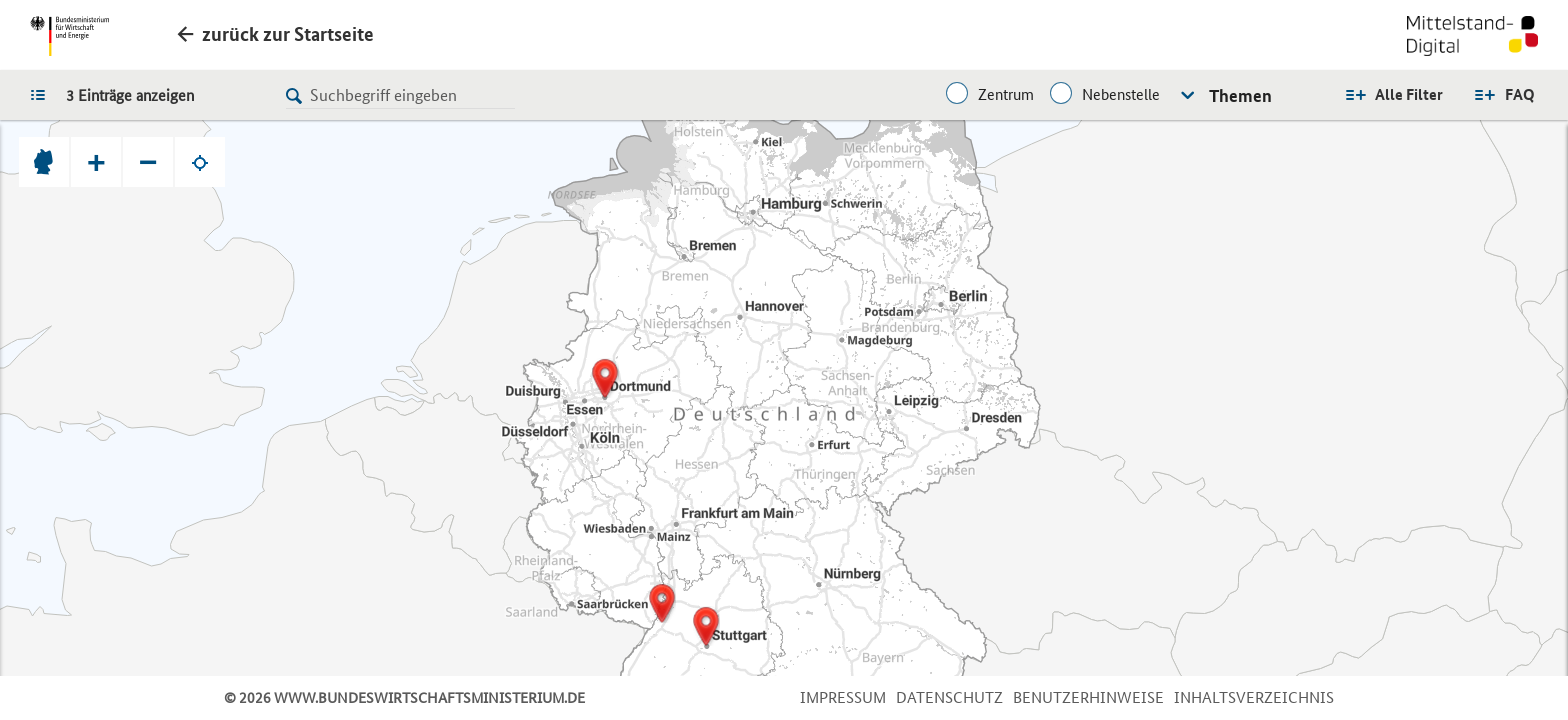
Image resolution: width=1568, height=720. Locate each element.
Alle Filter (1409, 94)
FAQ (1520, 94)
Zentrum (1006, 94)
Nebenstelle (1121, 94)
